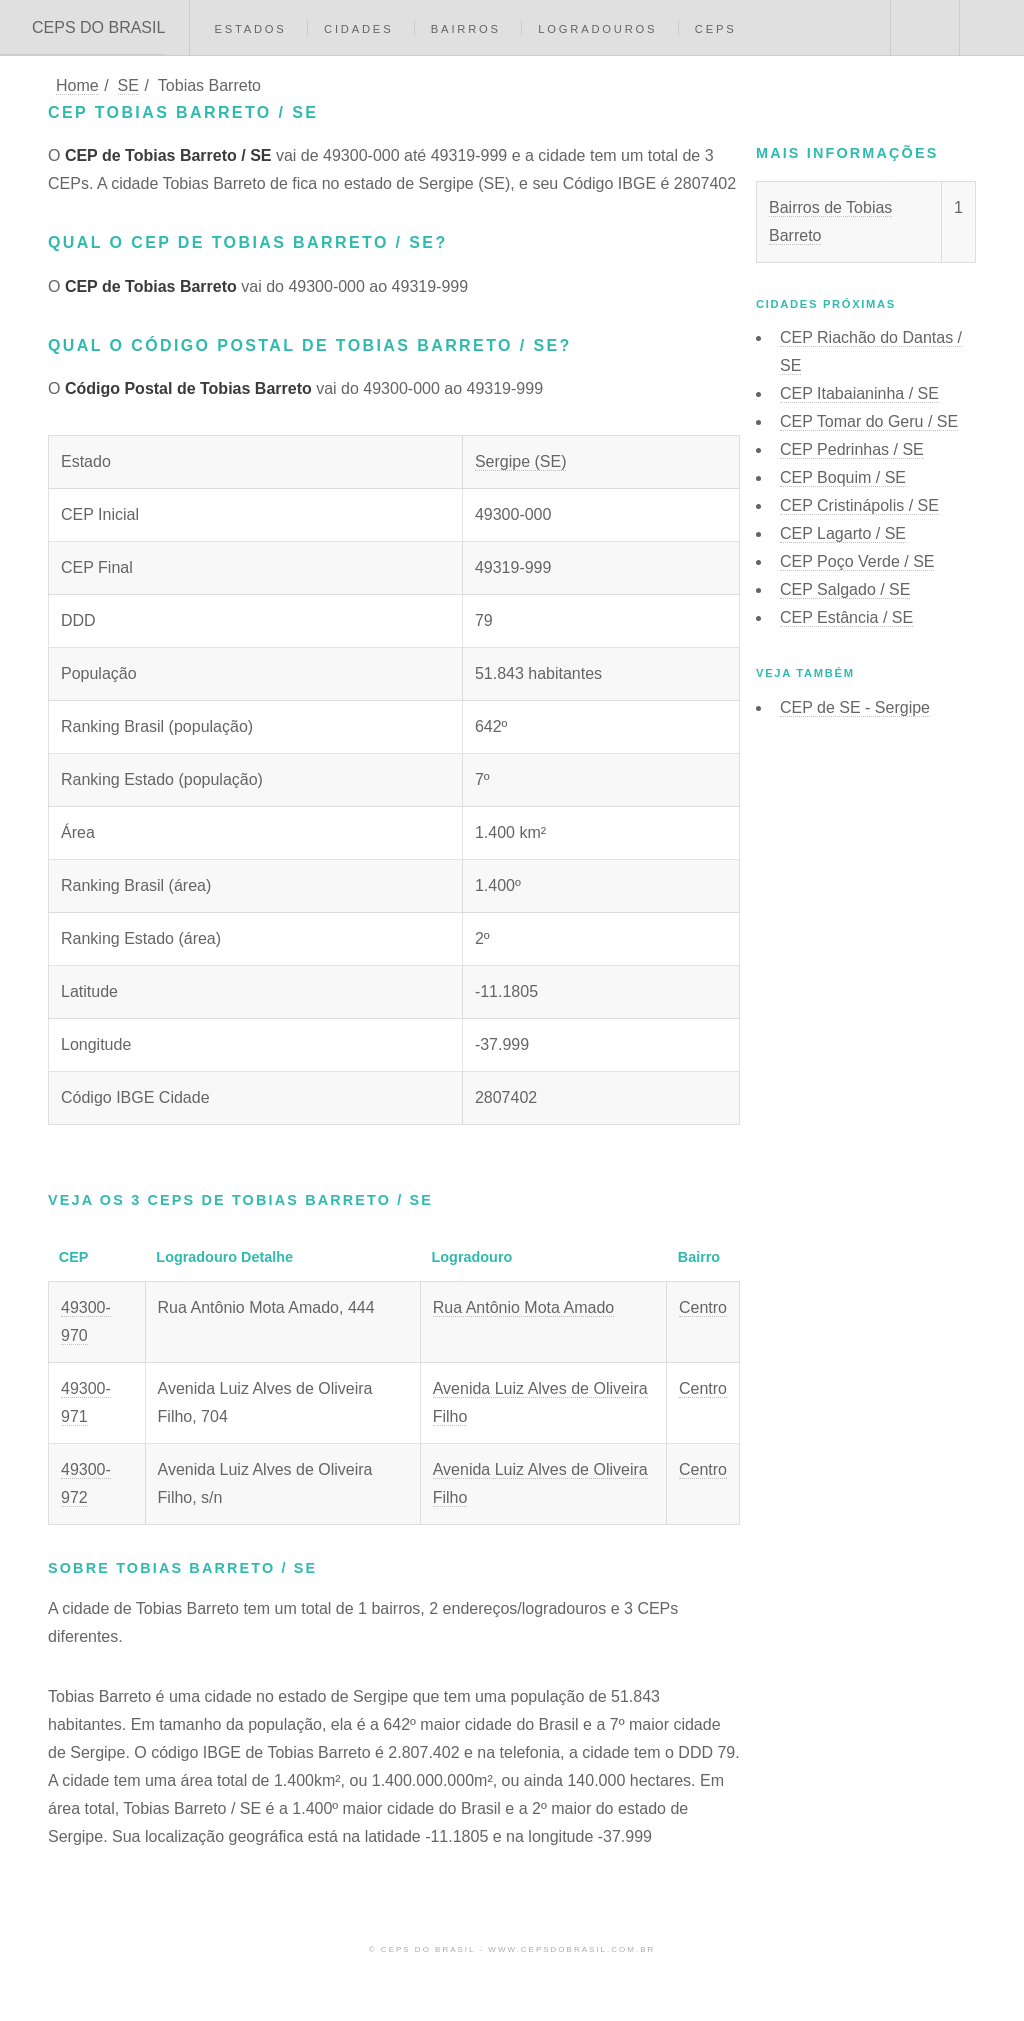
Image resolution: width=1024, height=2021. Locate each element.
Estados (250, 29)
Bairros (466, 29)
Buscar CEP (923, 28)
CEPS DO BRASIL (98, 27)
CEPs (716, 29)
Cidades (358, 29)
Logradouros (597, 29)
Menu (992, 28)
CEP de (855, 707)
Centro (703, 1307)
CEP (859, 393)
